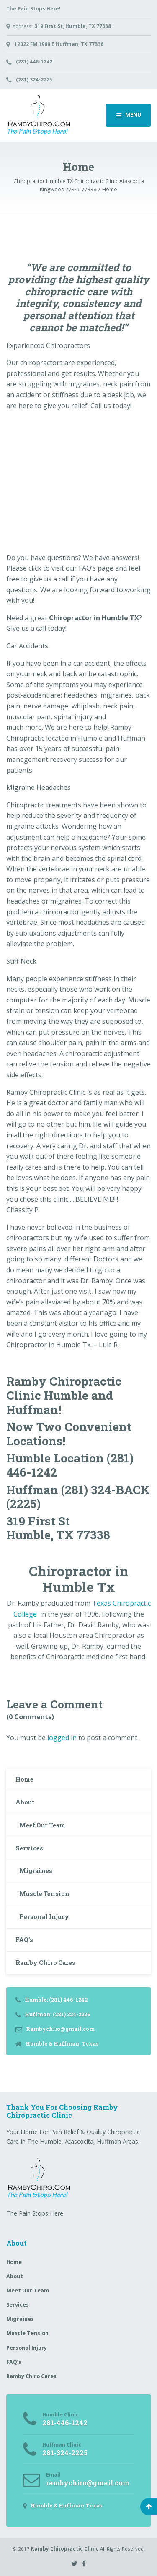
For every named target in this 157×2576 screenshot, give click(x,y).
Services (29, 1848)
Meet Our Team (42, 1825)
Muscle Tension (44, 1894)
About (24, 1802)
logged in (62, 1737)
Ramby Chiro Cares (45, 1963)
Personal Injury (44, 1917)
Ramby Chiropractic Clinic (65, 2549)
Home (24, 1779)
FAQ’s (24, 1940)
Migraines (35, 1871)
